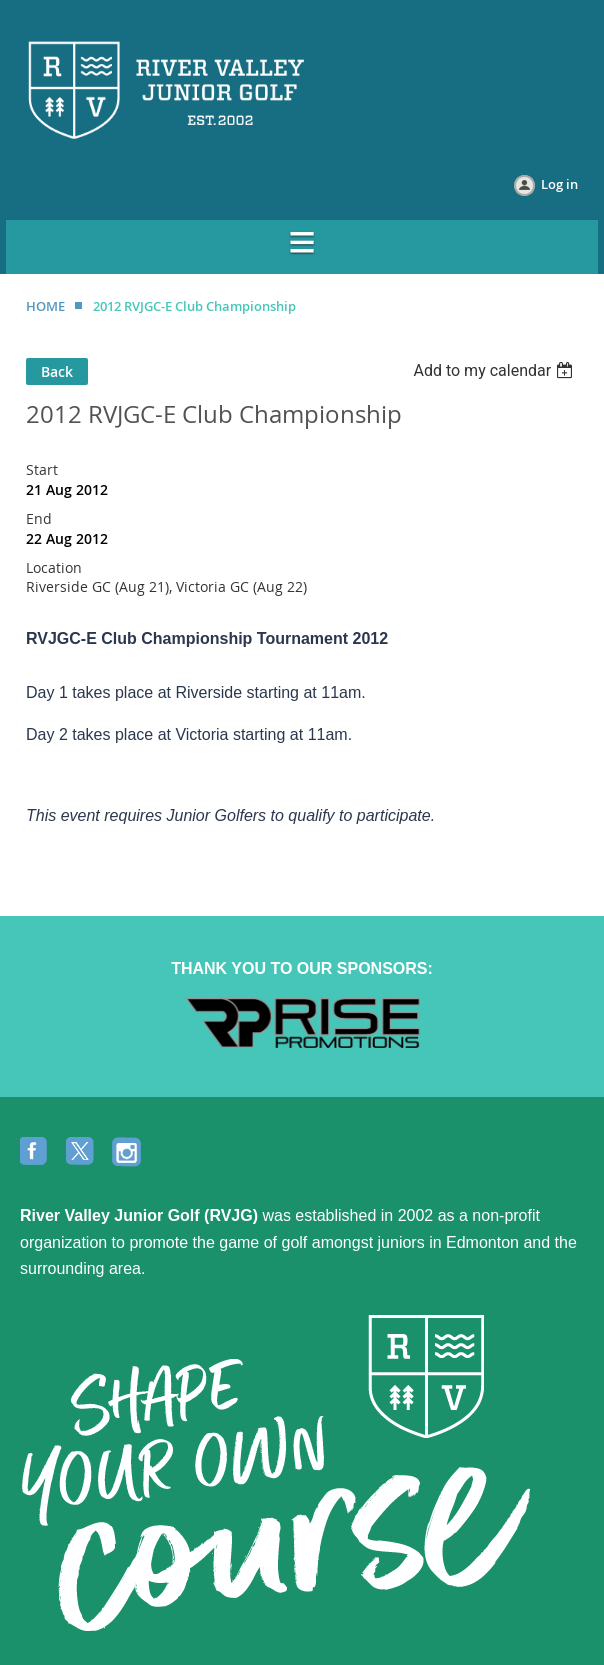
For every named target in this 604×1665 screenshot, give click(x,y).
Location (54, 567)
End (39, 518)
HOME (45, 306)
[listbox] (495, 370)
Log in (559, 184)
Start (42, 469)
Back (57, 371)
